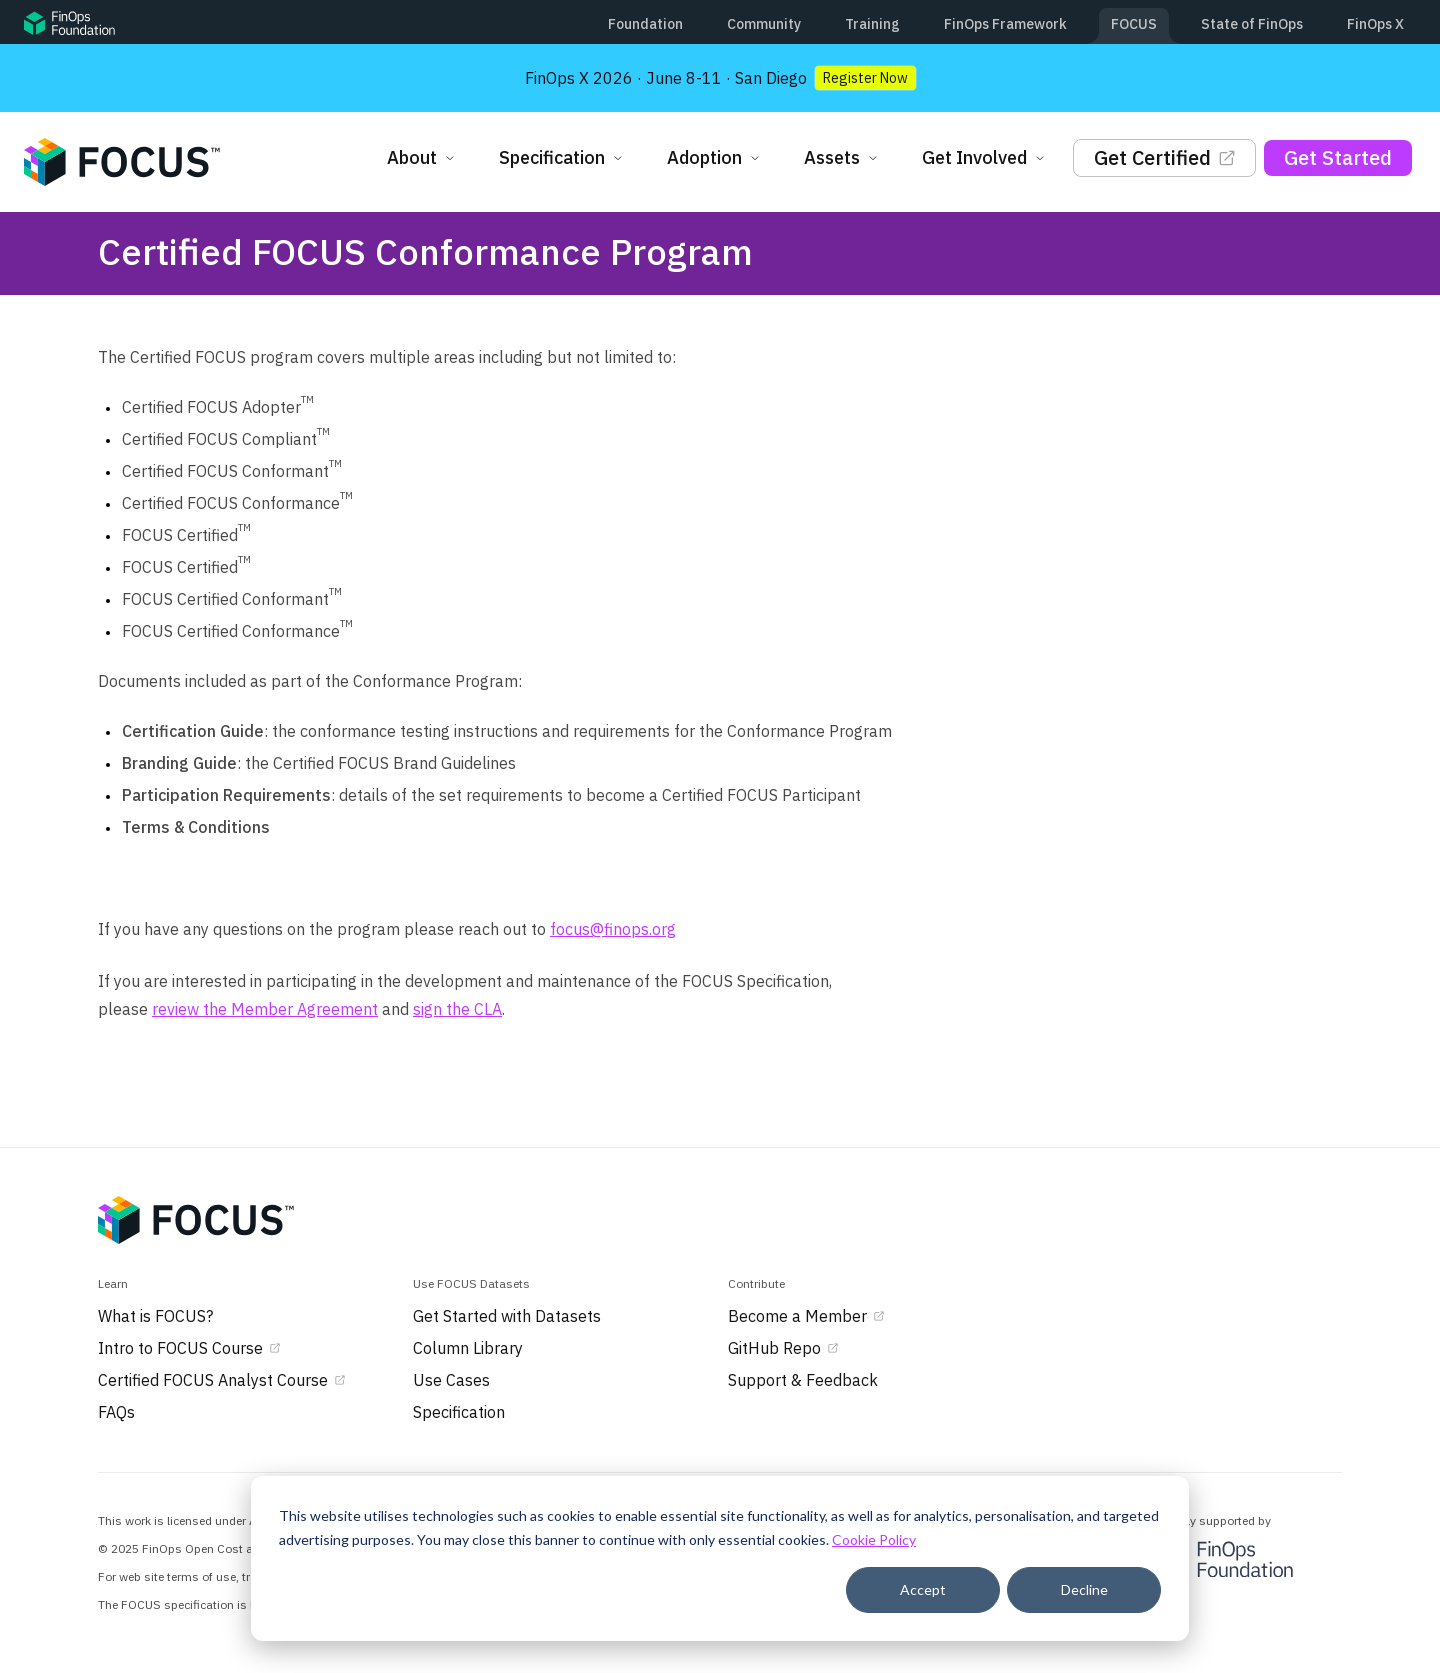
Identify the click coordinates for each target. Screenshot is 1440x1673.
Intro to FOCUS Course (190, 1348)
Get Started (1338, 157)
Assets (843, 157)
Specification (563, 157)
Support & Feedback (803, 1380)
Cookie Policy (874, 1539)
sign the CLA (457, 1009)
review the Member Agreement (265, 1009)
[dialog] (720, 1558)
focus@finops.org (613, 929)
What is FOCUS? (155, 1316)
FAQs (116, 1412)
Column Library (468, 1348)
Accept (923, 1589)
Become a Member (807, 1316)
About (423, 157)
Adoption (715, 157)
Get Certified (1164, 157)
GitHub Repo (784, 1348)
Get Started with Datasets (507, 1316)
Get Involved (985, 157)
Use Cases (451, 1380)
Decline (1084, 1589)
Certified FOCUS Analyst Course (223, 1380)
